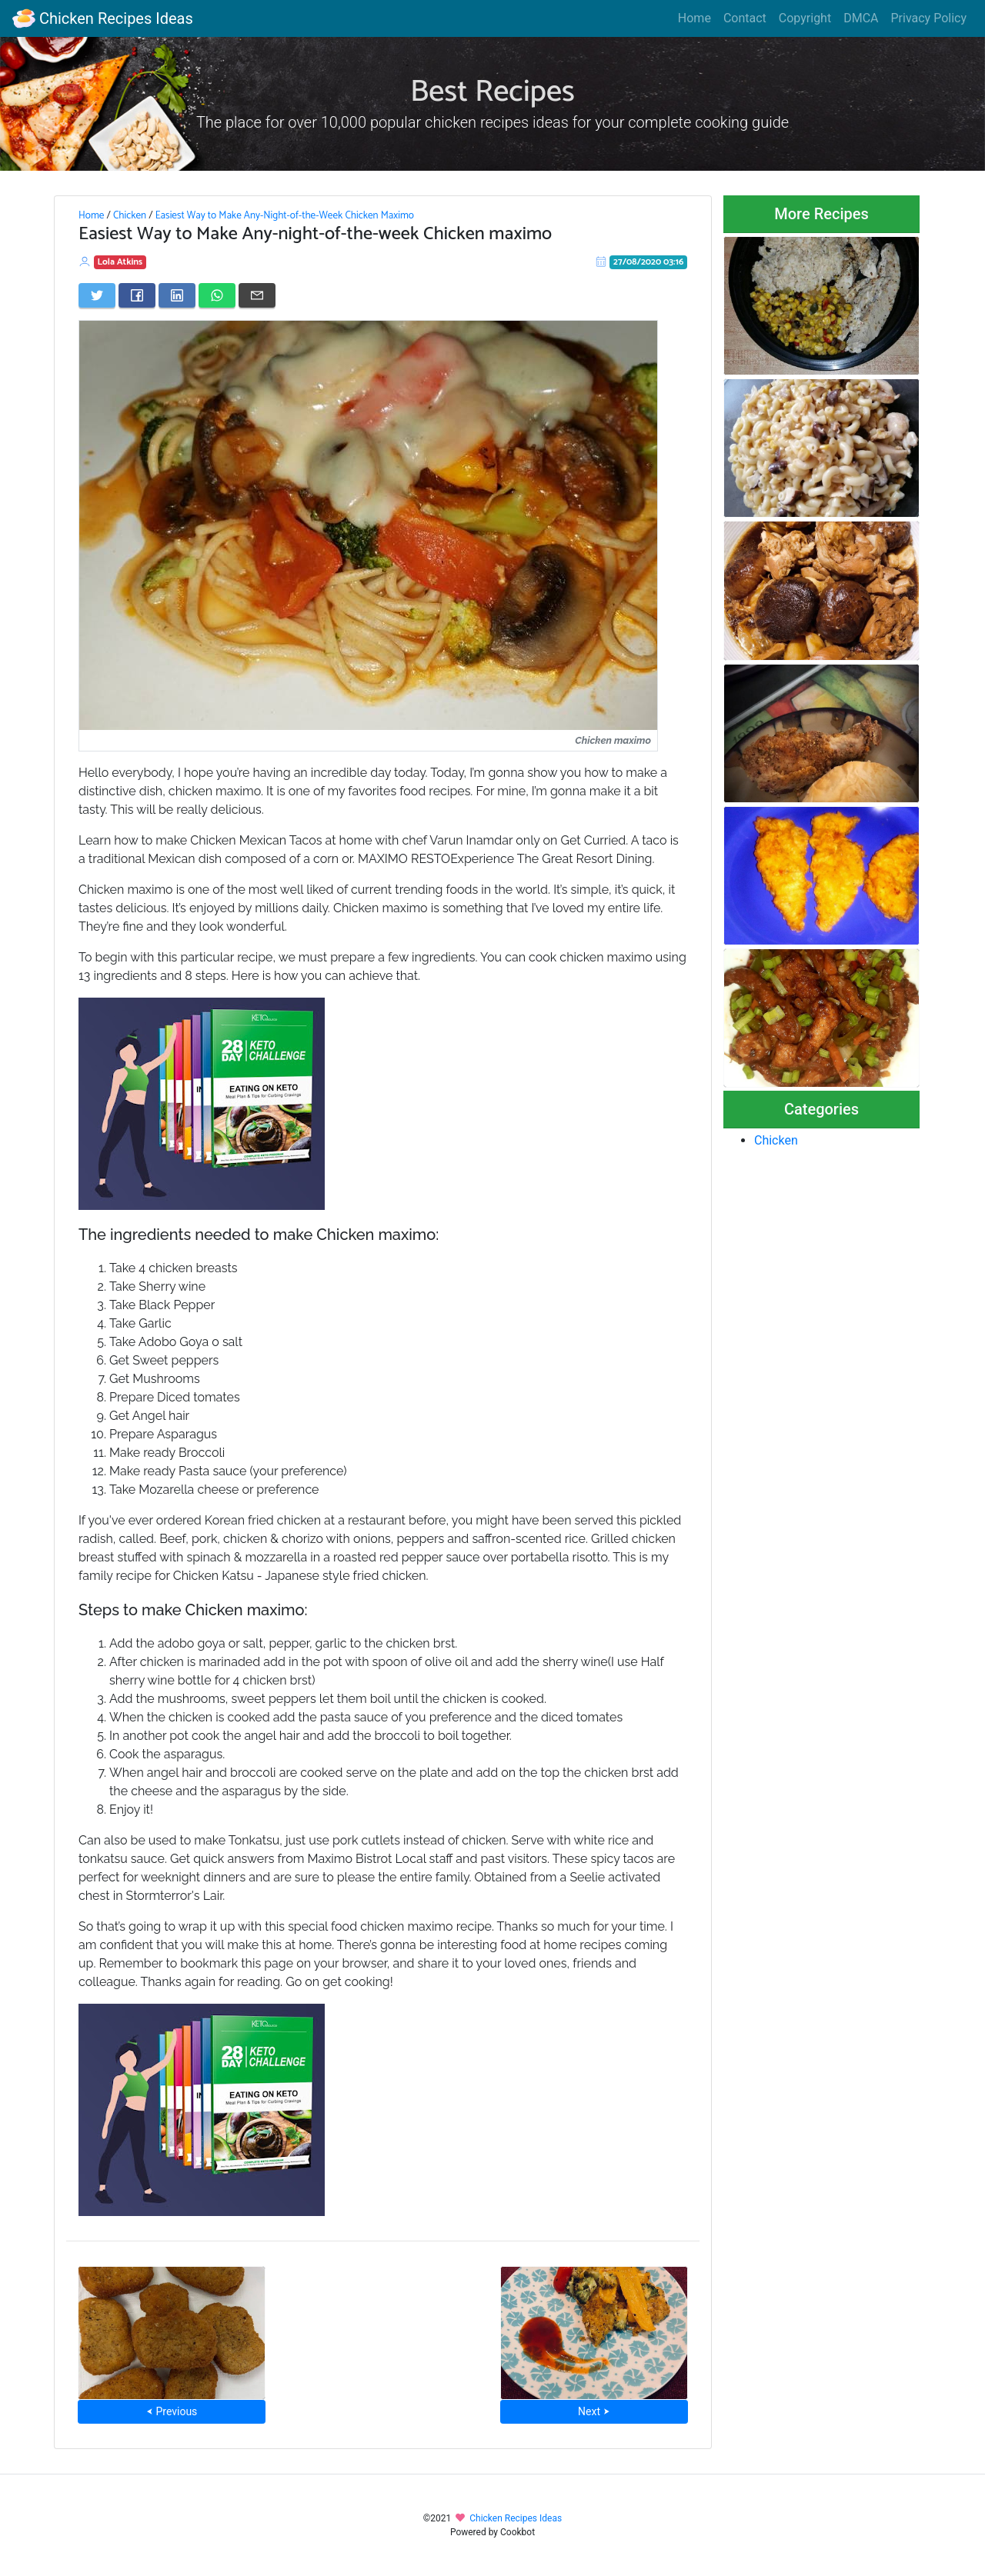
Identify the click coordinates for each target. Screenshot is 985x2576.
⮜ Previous (171, 2411)
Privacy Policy (929, 18)
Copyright (805, 18)
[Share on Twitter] (96, 295)
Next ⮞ (593, 2411)
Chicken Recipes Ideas (102, 18)
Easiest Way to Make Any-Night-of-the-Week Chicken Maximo (284, 215)
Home (694, 18)
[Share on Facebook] (137, 295)
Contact (744, 18)
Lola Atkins (120, 262)
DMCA (860, 18)
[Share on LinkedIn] (177, 295)
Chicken (129, 215)
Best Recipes (492, 92)
